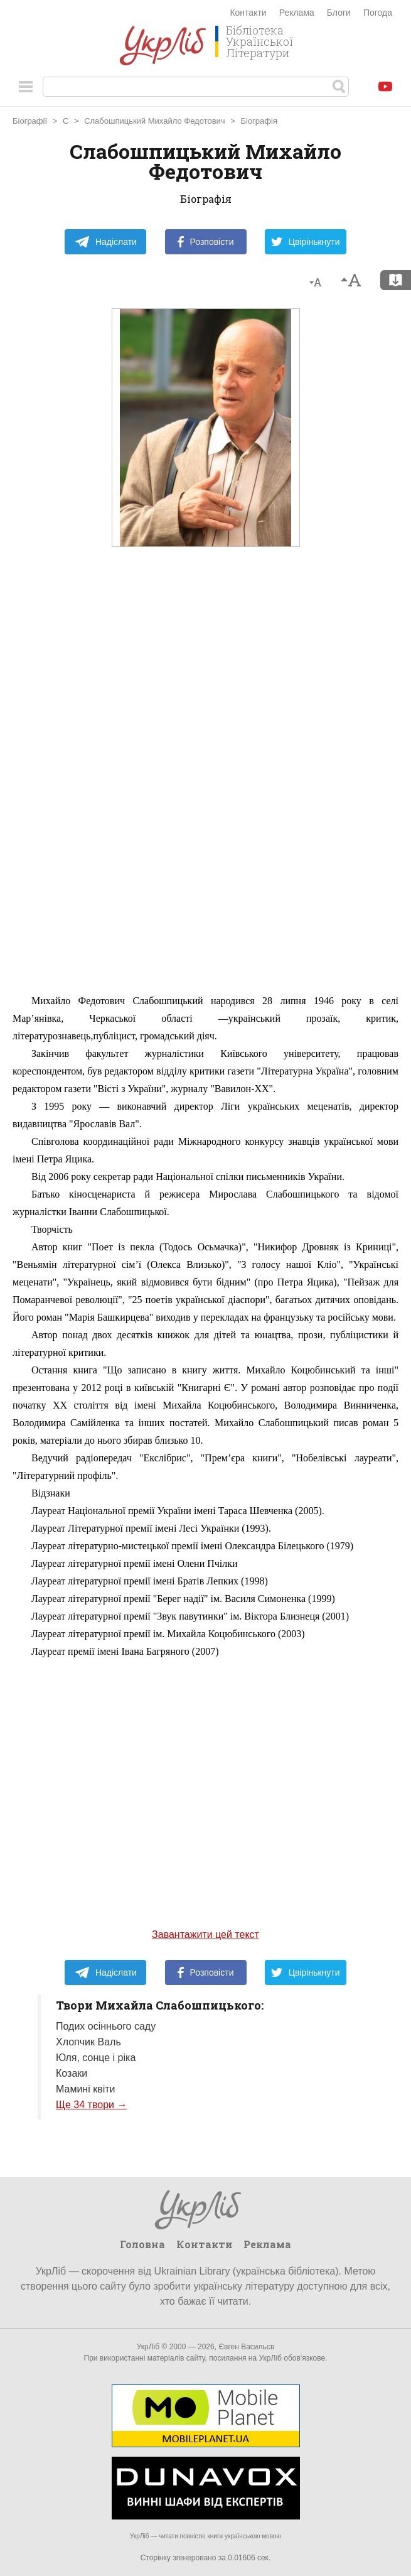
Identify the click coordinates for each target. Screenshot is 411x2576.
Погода (377, 12)
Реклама (296, 12)
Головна (142, 2244)
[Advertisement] (206, 798)
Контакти (248, 12)
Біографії (30, 121)
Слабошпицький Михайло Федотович (154, 121)
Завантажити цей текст (205, 1934)
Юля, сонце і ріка (96, 2057)
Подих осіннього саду (106, 2026)
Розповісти (206, 241)
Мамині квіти (85, 2089)
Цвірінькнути (305, 241)
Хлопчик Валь (88, 2042)
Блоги (339, 12)
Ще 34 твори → (91, 2104)
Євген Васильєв (246, 2346)
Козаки (71, 2073)
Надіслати (106, 241)
